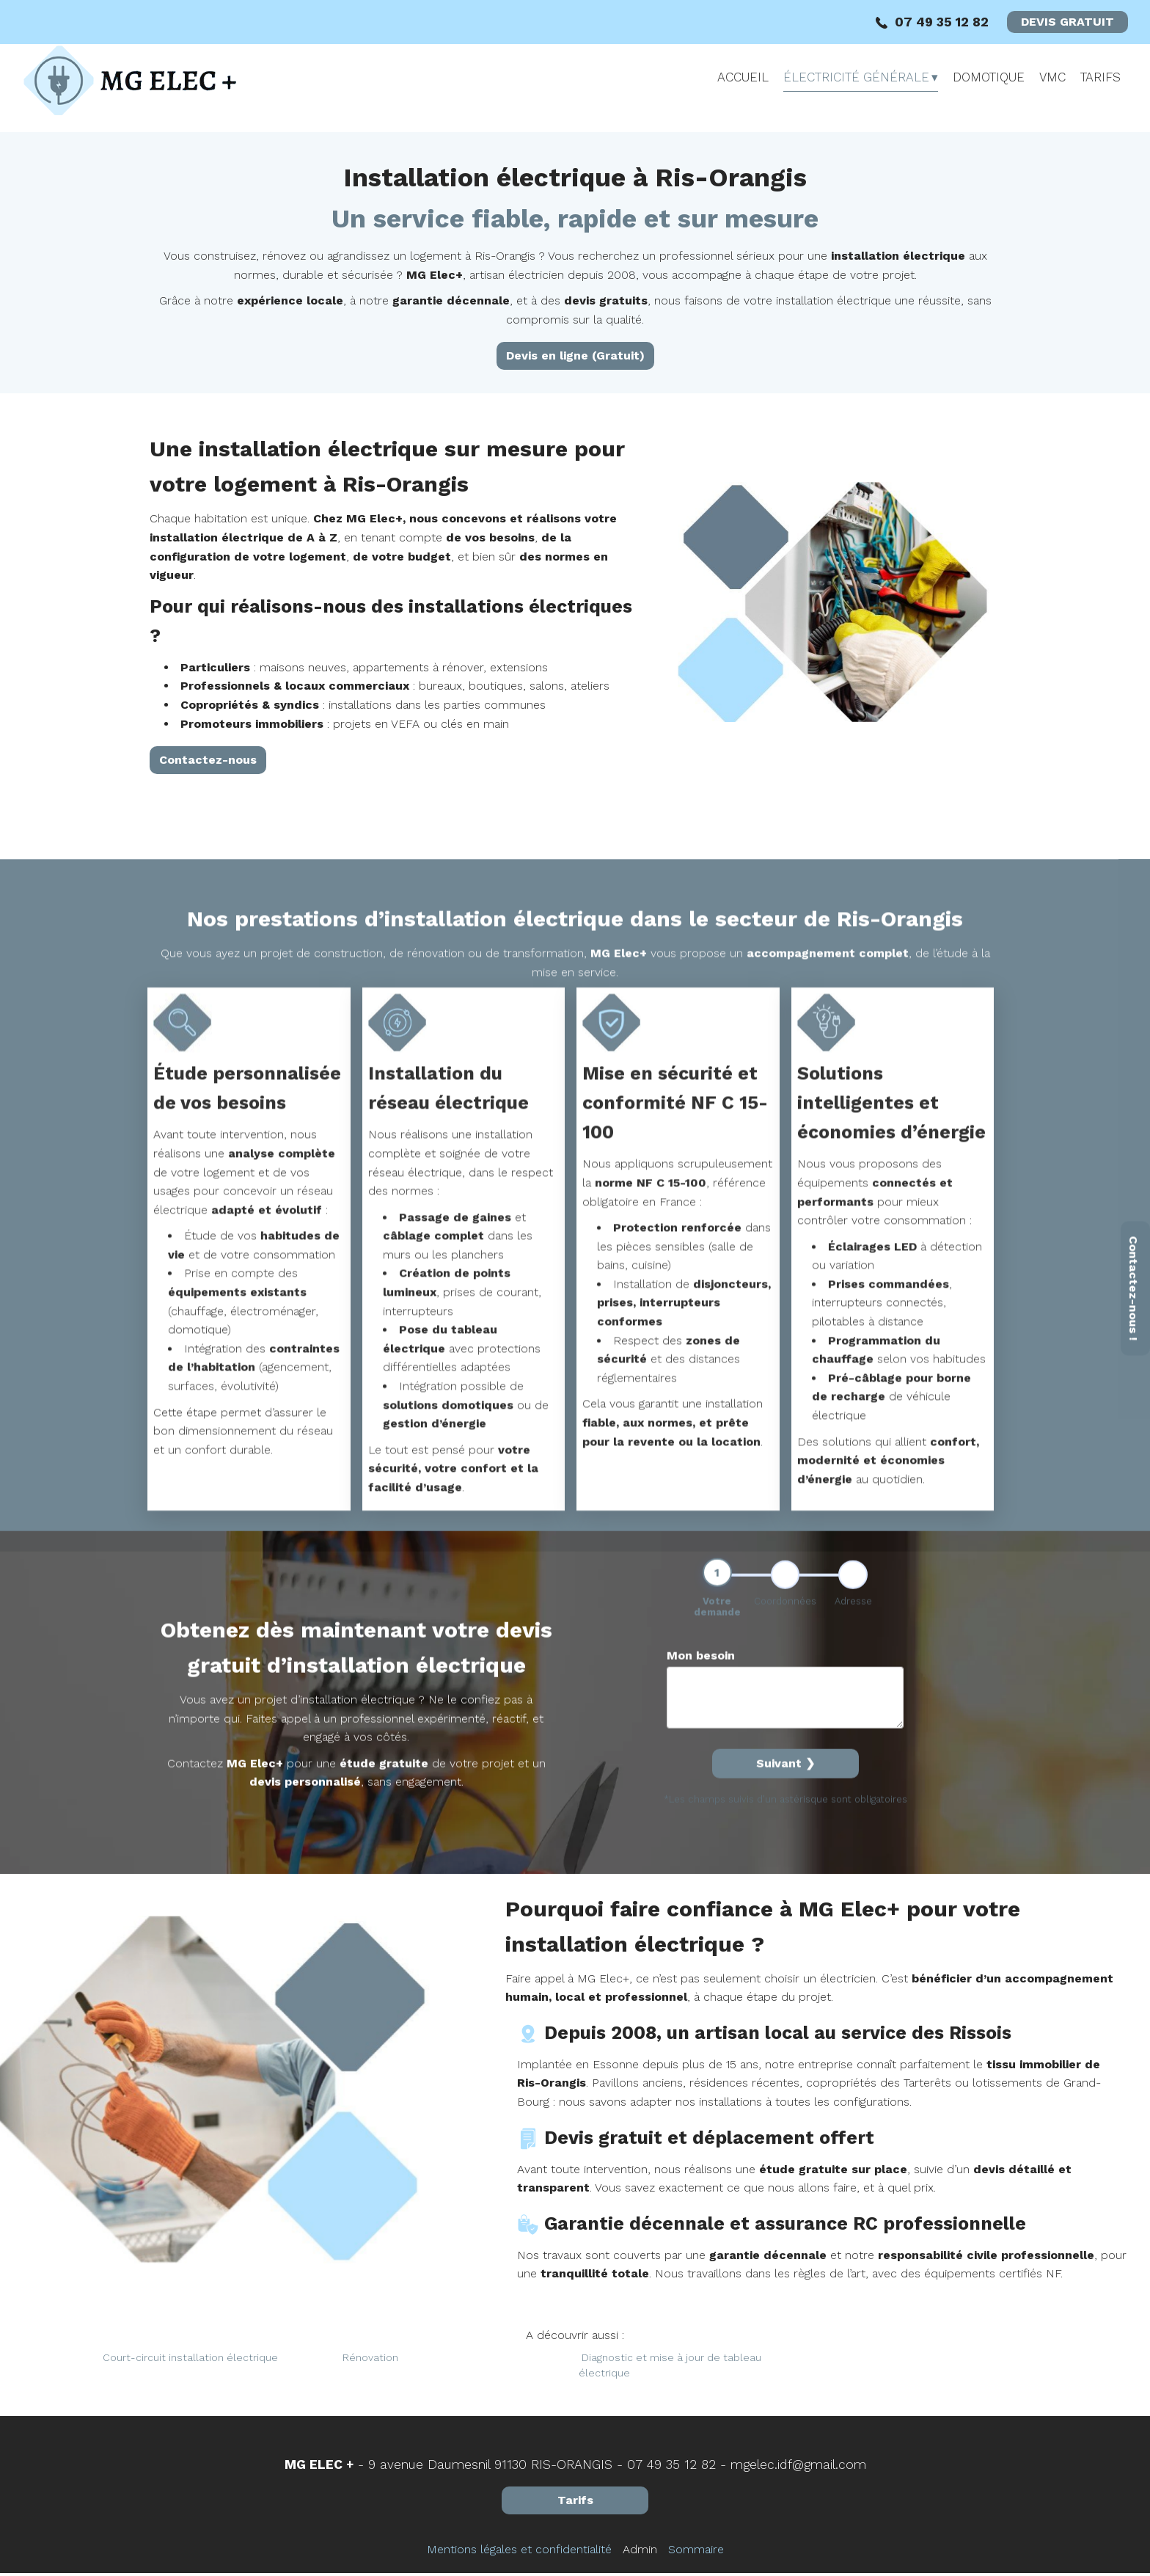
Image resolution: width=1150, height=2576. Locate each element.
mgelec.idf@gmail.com (798, 2467)
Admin (640, 2552)
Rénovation (370, 2361)
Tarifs (575, 2503)
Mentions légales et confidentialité (519, 2552)
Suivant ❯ (785, 2034)
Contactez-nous (208, 780)
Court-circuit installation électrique (190, 2361)
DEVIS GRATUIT (1067, 22)
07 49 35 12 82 (671, 2467)
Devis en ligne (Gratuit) (575, 355)
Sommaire (696, 2552)
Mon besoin (701, 1926)
